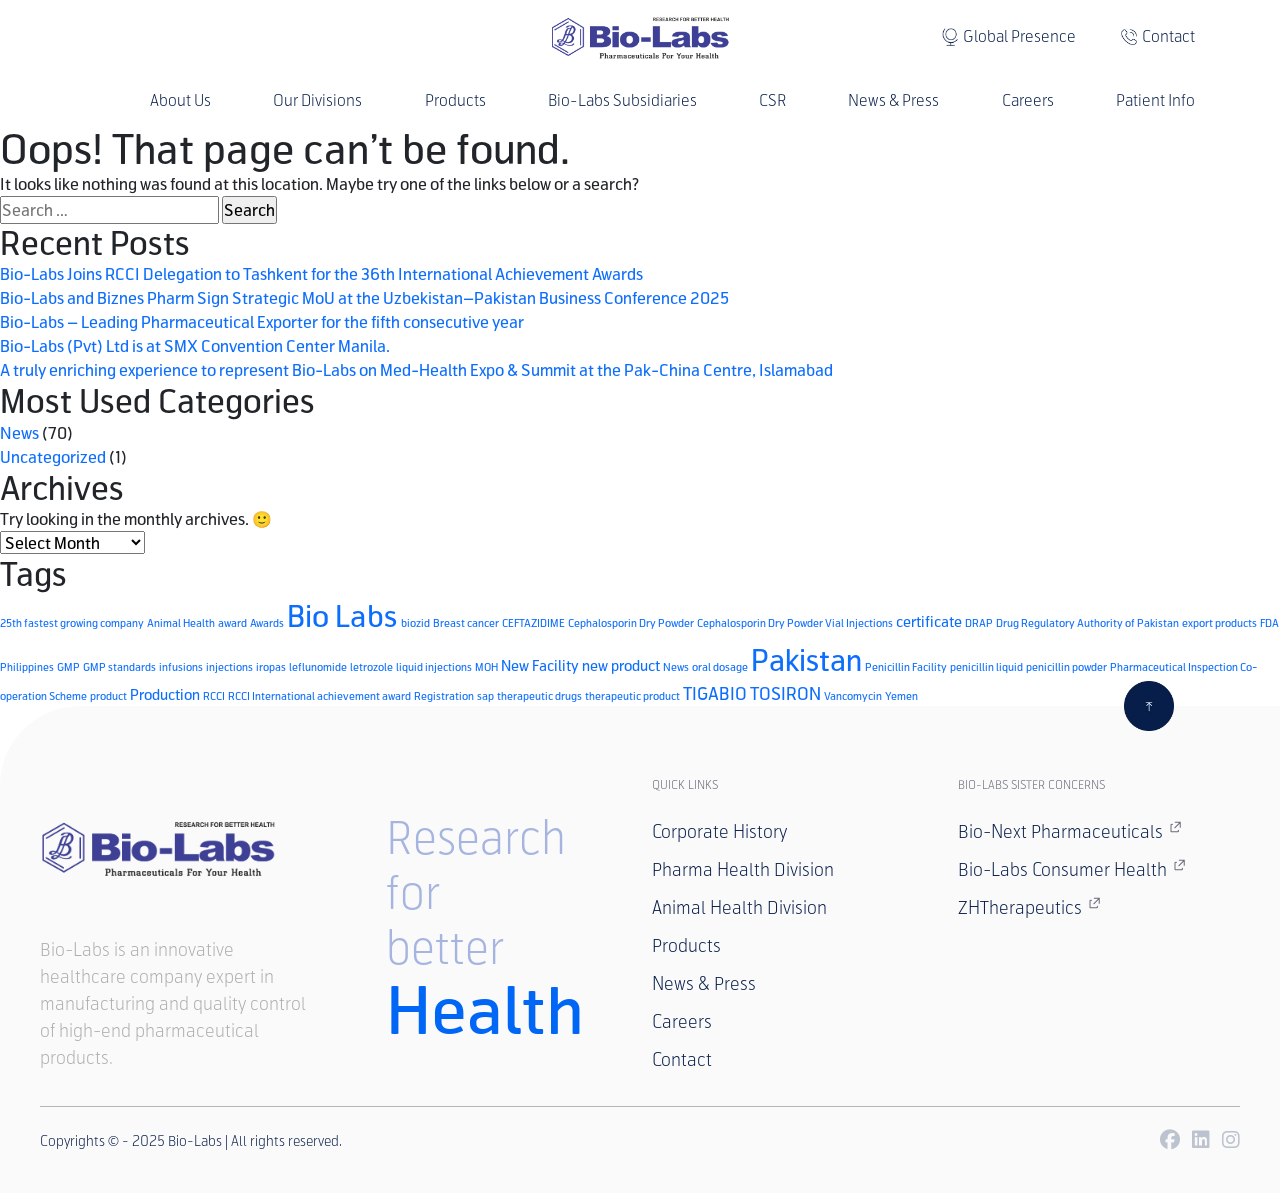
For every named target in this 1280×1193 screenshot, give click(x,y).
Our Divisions (317, 100)
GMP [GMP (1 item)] (68, 666)
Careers (1028, 100)
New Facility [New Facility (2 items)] (540, 665)
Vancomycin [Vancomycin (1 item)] (853, 695)
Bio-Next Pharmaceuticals (1070, 831)
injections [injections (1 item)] (229, 666)
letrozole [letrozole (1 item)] (371, 666)
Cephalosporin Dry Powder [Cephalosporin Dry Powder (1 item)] (631, 622)
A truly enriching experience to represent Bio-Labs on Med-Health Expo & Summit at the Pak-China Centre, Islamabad (416, 369)
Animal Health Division (739, 908)
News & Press (893, 100)
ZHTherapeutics (1029, 907)
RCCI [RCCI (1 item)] (214, 695)
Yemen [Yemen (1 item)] (901, 695)
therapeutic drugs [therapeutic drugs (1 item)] (539, 695)
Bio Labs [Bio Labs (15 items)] (342, 615)
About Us (180, 100)
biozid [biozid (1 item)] (415, 622)
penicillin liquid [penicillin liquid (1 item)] (986, 666)
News (19, 432)
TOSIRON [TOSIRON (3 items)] (785, 693)
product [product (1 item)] (108, 695)
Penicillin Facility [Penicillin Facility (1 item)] (906, 666)
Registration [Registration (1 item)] (444, 695)
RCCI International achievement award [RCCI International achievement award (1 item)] (319, 695)
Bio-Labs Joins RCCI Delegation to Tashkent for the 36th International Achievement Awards (321, 273)
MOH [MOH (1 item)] (486, 666)
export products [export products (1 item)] (1219, 622)
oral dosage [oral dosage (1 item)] (720, 666)
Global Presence (1019, 36)
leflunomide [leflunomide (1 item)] (318, 666)
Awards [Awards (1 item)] (267, 622)
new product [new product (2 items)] (621, 665)
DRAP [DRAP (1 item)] (979, 622)
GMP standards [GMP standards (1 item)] (119, 666)
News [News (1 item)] (676, 666)
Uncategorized (53, 456)
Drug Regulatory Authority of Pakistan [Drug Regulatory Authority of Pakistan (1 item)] (1087, 622)
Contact (1168, 36)
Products (455, 100)
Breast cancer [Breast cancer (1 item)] (466, 622)
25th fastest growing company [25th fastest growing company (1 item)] (72, 622)
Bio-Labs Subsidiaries (622, 100)
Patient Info (1155, 100)
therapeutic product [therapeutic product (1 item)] (632, 695)
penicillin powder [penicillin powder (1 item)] (1066, 666)
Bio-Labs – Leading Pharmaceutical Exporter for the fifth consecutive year (262, 321)
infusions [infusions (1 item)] (181, 666)
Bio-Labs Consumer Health (1072, 869)
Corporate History (719, 832)
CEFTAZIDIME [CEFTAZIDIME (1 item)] (533, 622)
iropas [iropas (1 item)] (271, 666)
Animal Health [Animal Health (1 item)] (181, 622)
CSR (772, 100)
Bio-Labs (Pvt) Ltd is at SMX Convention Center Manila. (195, 345)
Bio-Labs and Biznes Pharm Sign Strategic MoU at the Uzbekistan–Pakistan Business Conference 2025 (364, 297)
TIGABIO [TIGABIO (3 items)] (715, 693)
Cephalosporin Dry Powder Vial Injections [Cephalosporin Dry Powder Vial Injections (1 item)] (795, 622)
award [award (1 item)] (232, 622)
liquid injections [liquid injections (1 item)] (434, 666)
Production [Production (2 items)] (165, 694)
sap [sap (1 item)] (485, 695)
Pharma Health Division (743, 870)
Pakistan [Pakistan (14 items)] (806, 659)
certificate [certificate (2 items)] (929, 621)
